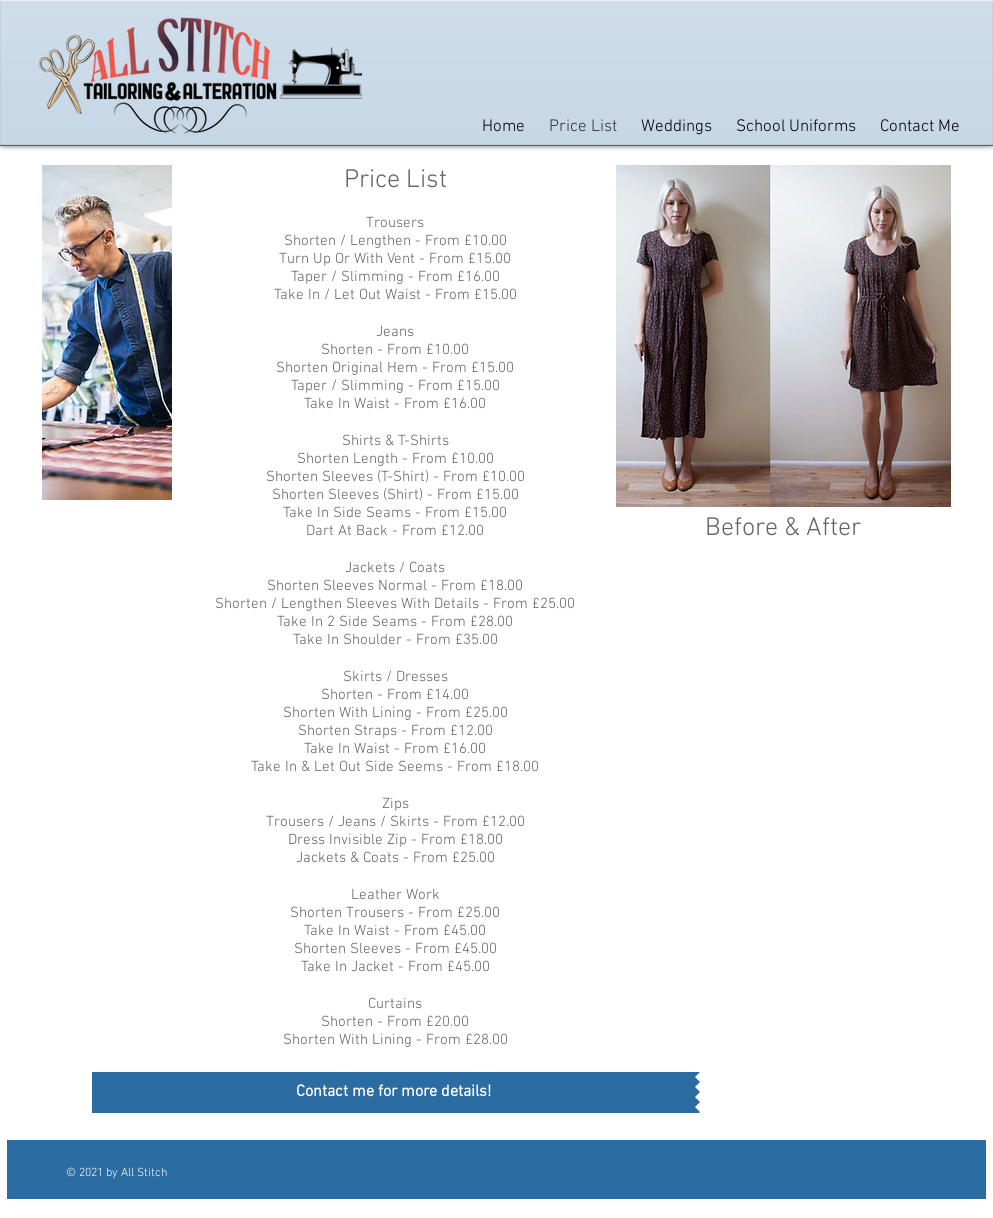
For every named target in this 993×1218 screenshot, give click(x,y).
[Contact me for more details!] (393, 1092)
